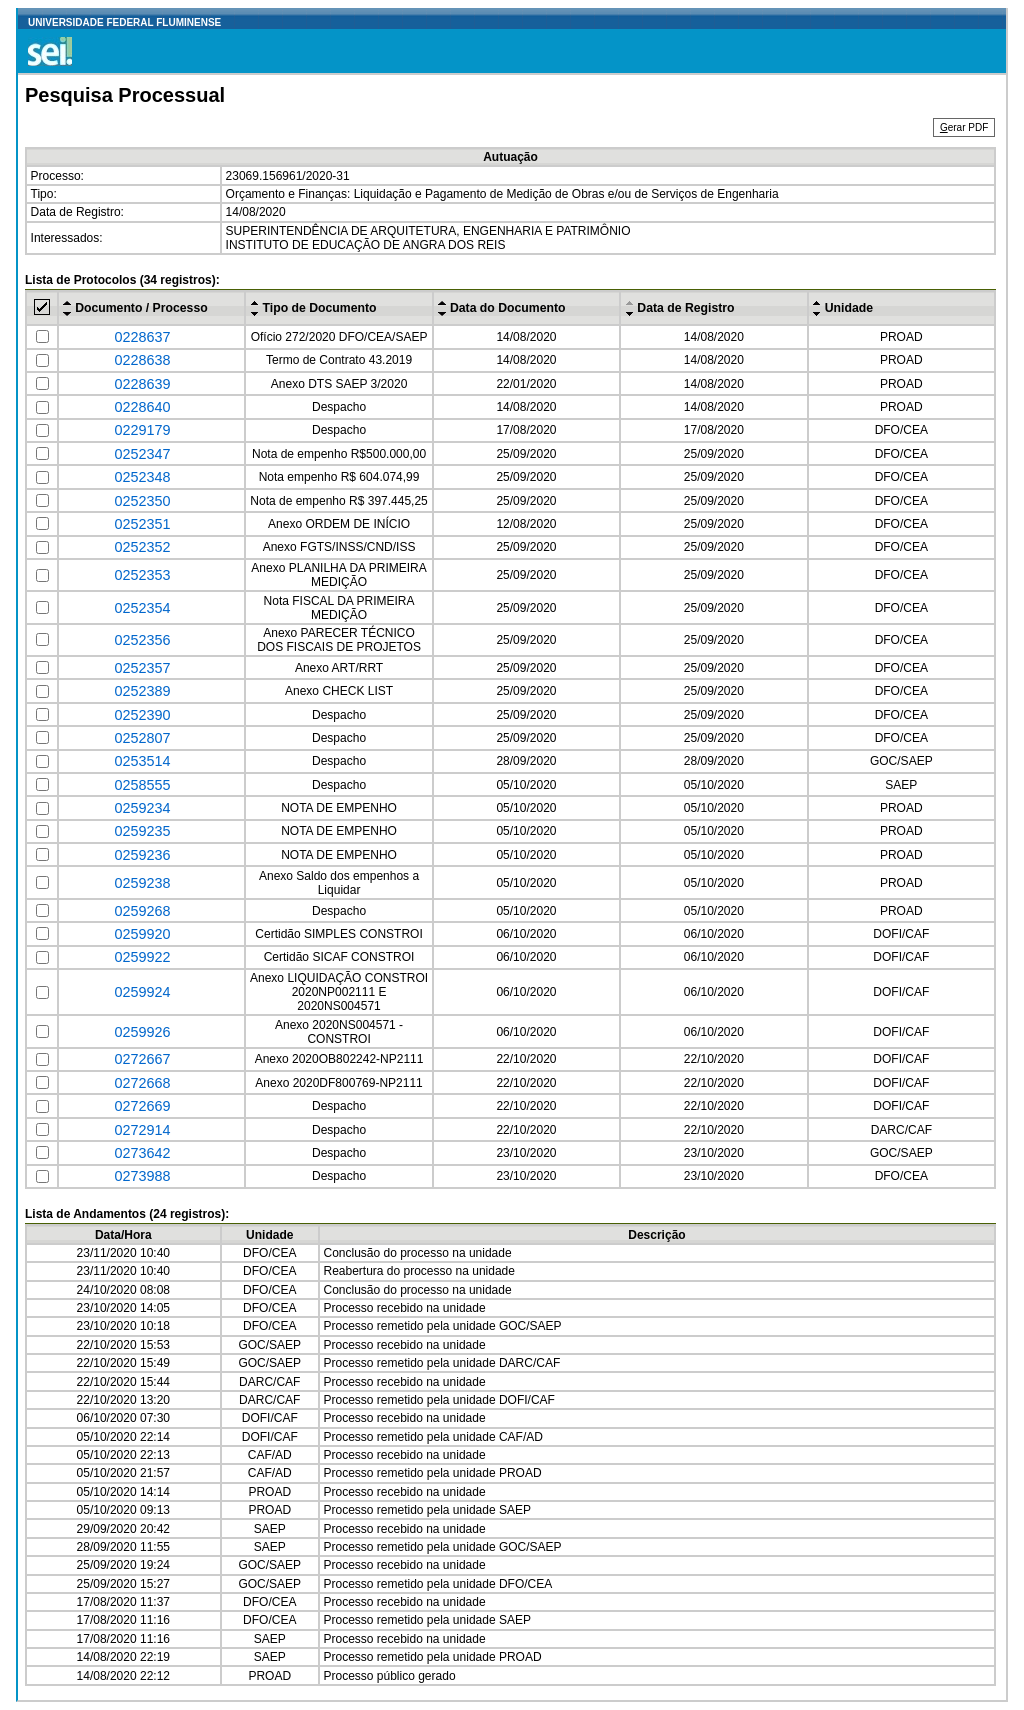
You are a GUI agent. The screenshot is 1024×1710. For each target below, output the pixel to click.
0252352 (142, 547)
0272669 (142, 1106)
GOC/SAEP (901, 761)
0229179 (142, 430)
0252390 (142, 715)
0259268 (142, 911)
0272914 (142, 1130)
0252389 (142, 691)
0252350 (142, 501)
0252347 (142, 454)
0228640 (142, 407)
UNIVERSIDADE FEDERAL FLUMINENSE (124, 22)
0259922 (142, 957)
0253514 (142, 761)
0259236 (142, 855)
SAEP (901, 785)
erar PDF (964, 127)
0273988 (142, 1176)
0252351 (142, 524)
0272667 (142, 1059)
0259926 (142, 1032)
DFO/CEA (901, 430)
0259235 (142, 831)
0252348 (142, 477)
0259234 (142, 808)
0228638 (142, 360)
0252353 (142, 575)
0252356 (142, 640)
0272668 (142, 1083)
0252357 (142, 668)
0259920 (142, 934)
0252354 (142, 608)
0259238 (142, 883)
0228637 (142, 337)
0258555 (142, 785)
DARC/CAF (901, 1130)
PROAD (901, 337)
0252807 (142, 738)
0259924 (142, 992)
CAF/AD (521, 1437)
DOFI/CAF (901, 934)
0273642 (142, 1153)
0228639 (142, 384)
